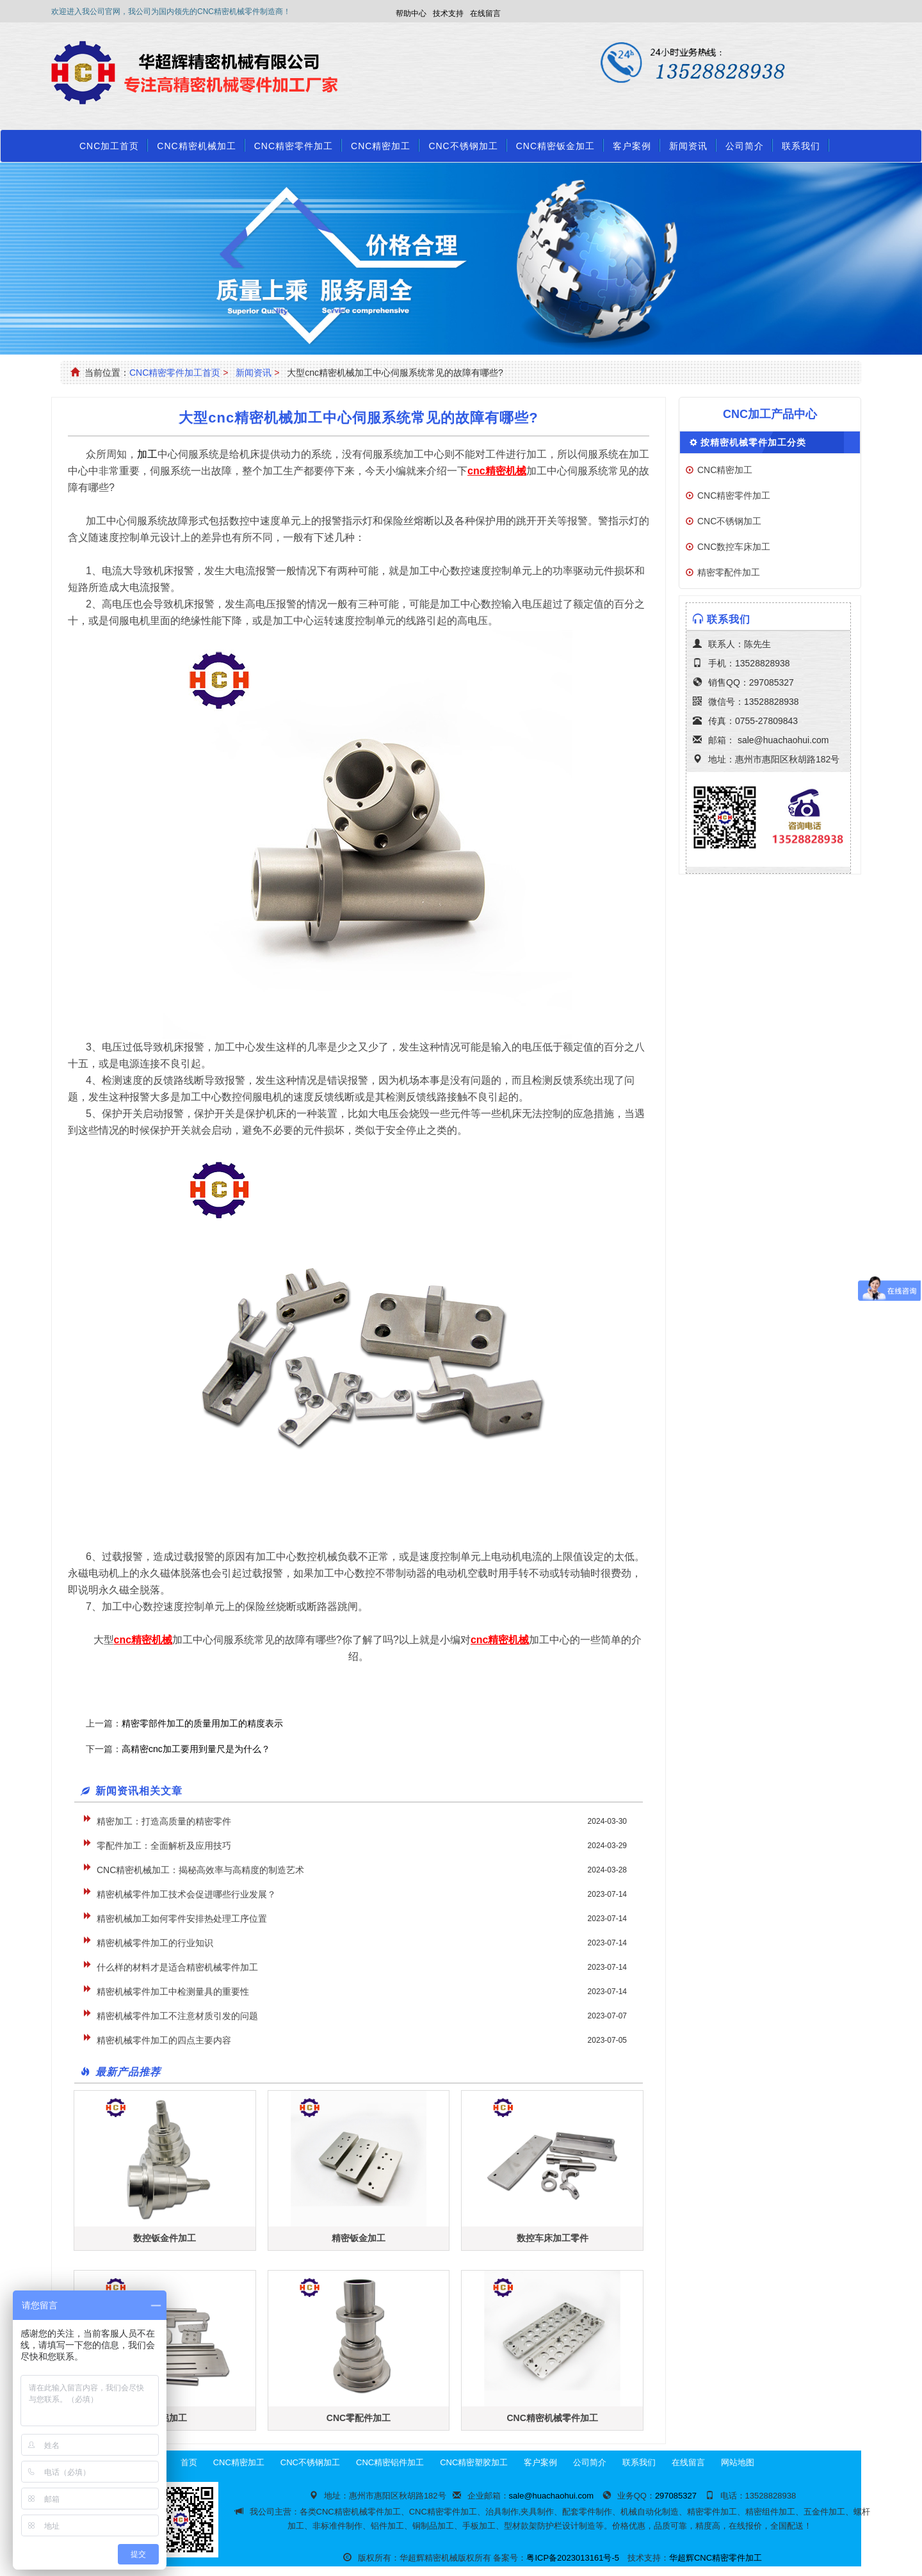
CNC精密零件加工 (293, 146)
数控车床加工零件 (552, 2238)
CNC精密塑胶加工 (474, 2462)
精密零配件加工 (728, 572)
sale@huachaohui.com (783, 740)
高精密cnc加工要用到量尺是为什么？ (196, 1749)
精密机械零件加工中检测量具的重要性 (173, 1991)
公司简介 (744, 146)
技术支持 (448, 13)
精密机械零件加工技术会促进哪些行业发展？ (186, 1894)
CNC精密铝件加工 (390, 2462)
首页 (189, 2462)
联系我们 (801, 146)
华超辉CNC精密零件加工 (715, 2558)
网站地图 (737, 2462)
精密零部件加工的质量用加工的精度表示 (202, 1723)
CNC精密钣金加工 (555, 146)
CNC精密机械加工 (196, 146)
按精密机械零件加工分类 (753, 442)
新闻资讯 (688, 146)
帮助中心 (411, 13)
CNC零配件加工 (359, 2418)
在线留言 (485, 13)
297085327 (771, 682)
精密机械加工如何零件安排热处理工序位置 (182, 1918)
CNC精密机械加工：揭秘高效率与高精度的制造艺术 (200, 1870)
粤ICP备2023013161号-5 (572, 2558)
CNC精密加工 (380, 146)
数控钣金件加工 (164, 2238)
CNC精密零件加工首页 (174, 372)
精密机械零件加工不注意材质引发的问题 (177, 2016)
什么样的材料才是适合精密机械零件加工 (177, 1967)
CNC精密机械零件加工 (551, 2418)
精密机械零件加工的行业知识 (155, 1943)
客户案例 (632, 146)
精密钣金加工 (358, 2238)
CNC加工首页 (109, 146)
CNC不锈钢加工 (462, 146)
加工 (147, 454)
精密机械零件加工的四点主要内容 (164, 2040)
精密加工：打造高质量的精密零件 (164, 1821)
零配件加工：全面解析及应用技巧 (164, 1845)
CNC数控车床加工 (733, 547)
